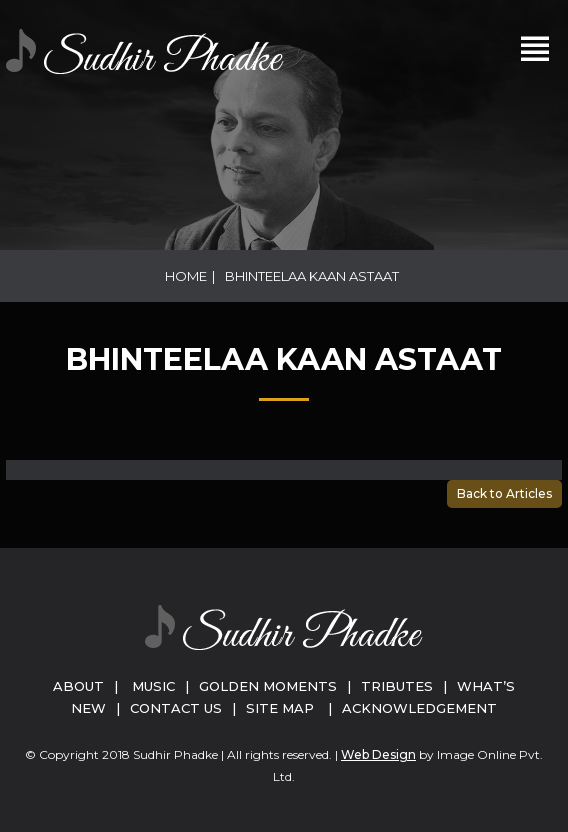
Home (186, 276)
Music (153, 686)
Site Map (280, 708)
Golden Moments (268, 686)
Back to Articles (504, 493)
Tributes (397, 686)
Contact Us (176, 708)
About (78, 686)
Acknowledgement (419, 708)
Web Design (378, 754)
